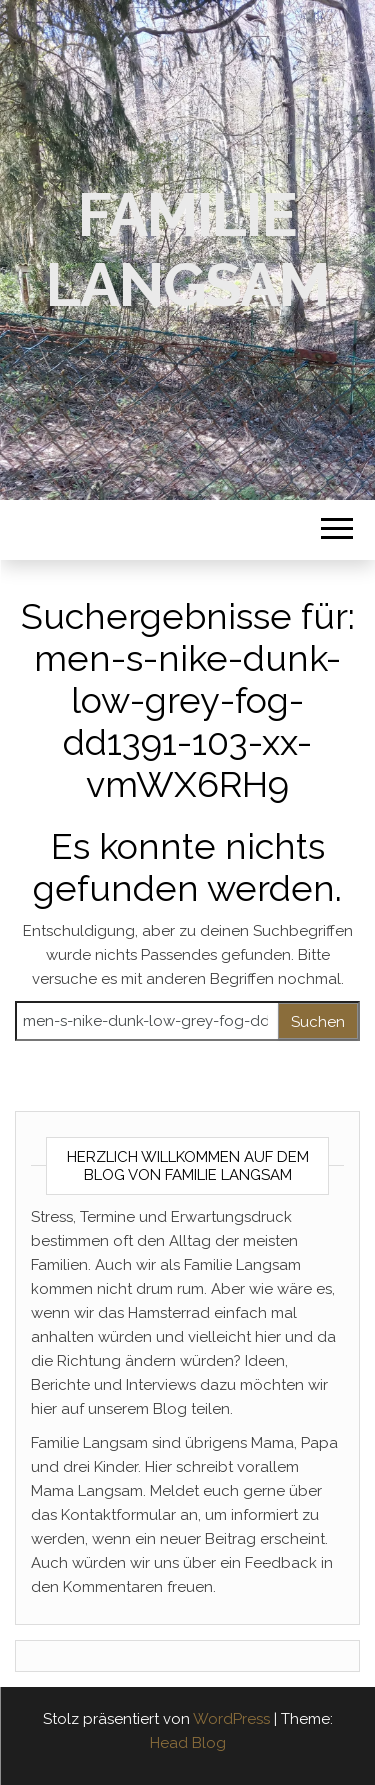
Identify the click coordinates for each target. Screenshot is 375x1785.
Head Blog (188, 1743)
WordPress (231, 1719)
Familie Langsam (187, 250)
